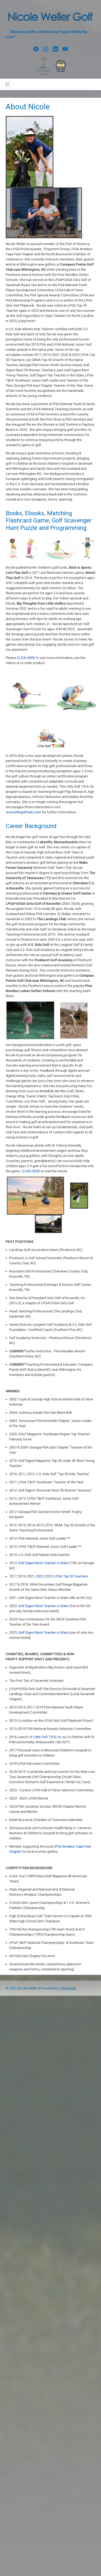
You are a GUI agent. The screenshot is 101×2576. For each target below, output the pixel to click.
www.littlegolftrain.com (23, 812)
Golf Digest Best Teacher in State (43, 1563)
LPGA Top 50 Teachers (71, 1576)
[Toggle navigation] (7, 84)
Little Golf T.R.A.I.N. (47, 1737)
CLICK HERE (26, 658)
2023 (40, 1576)
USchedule (68, 1988)
